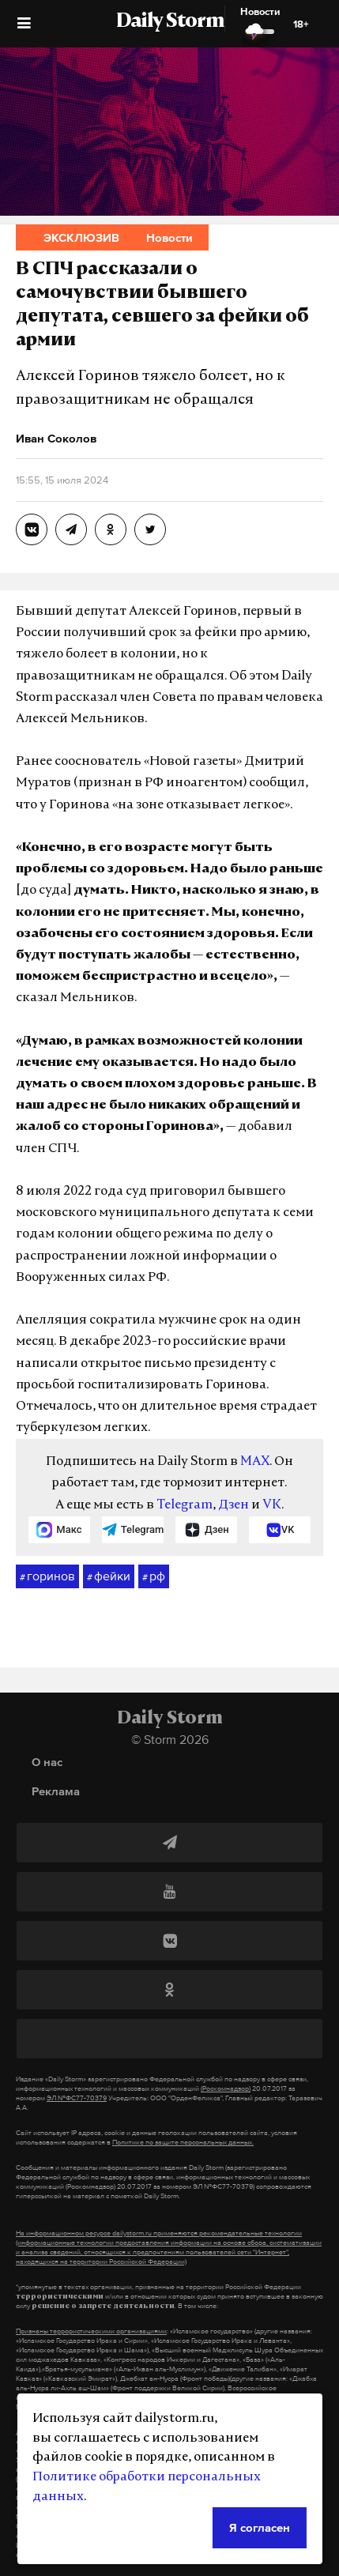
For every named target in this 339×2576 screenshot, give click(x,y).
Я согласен (259, 2527)
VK (271, 1505)
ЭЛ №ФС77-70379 (77, 2098)
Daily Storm (170, 22)
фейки (108, 1576)
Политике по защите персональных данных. (183, 2142)
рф (153, 1576)
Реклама (56, 1791)
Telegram (184, 1505)
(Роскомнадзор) (225, 2088)
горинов (47, 1576)
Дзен (233, 1505)
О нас (47, 1761)
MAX (254, 1462)
